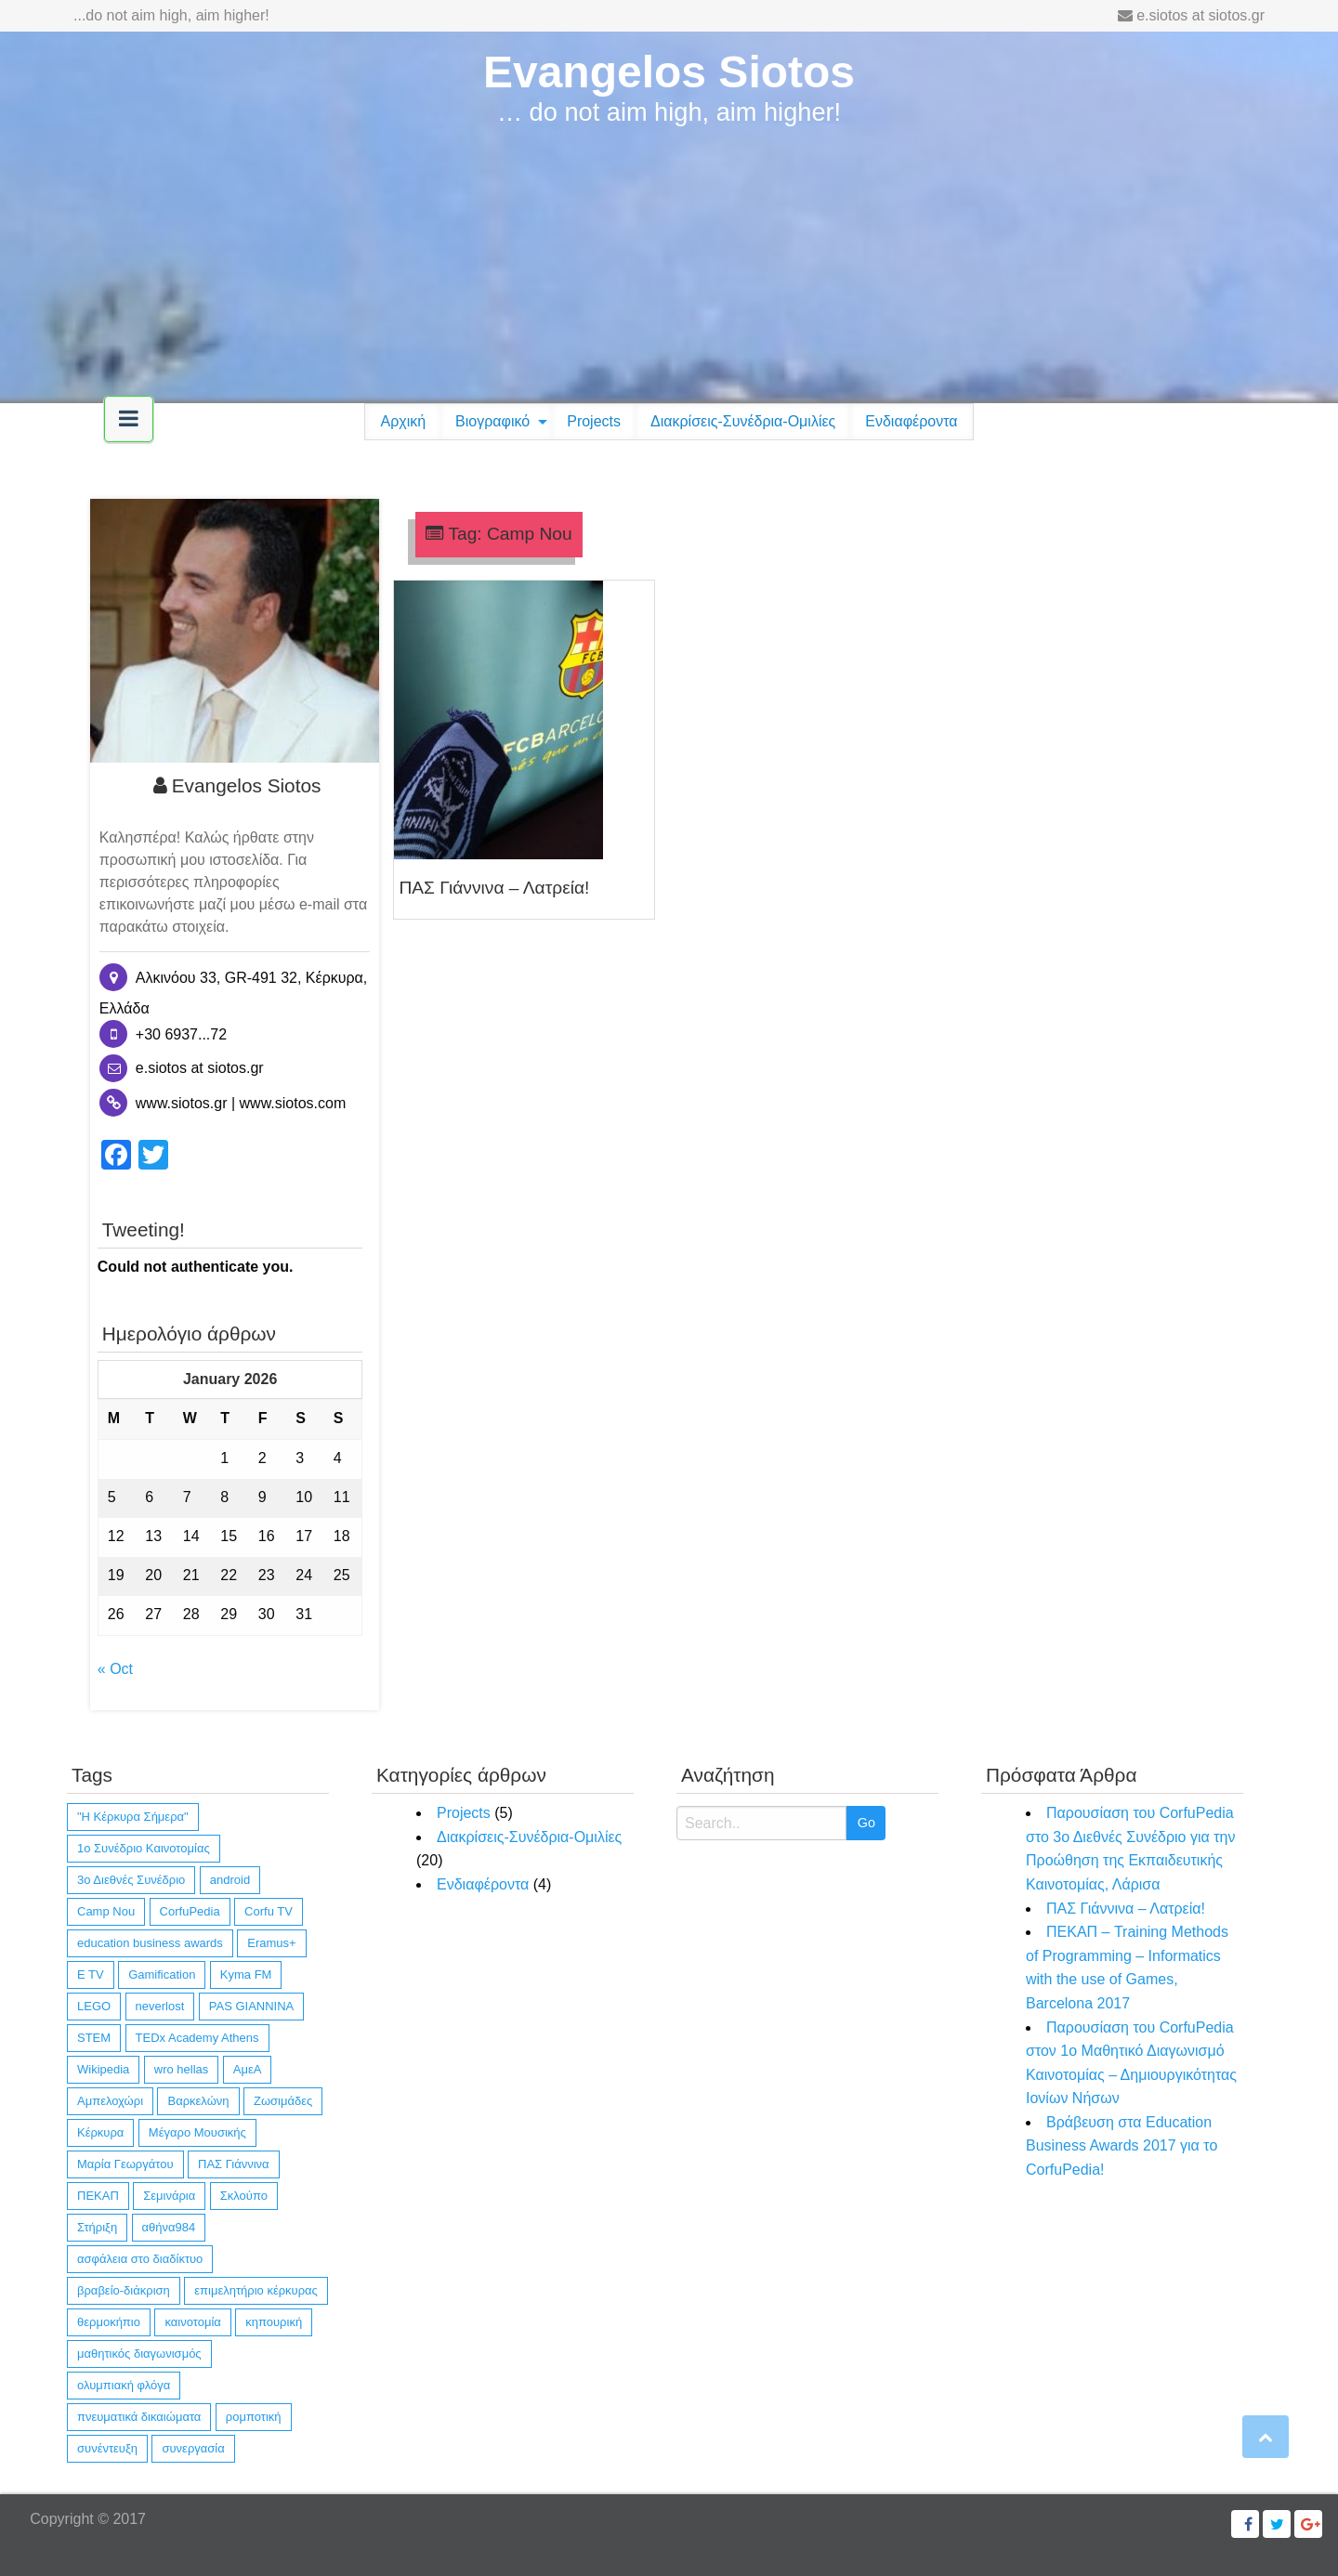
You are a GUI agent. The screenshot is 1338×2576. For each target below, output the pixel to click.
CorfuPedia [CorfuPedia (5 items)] (190, 1911)
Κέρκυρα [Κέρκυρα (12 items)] (100, 2132)
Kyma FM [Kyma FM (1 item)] (246, 1974)
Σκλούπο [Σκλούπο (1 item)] (244, 2196)
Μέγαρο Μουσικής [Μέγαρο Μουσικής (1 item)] (197, 2132)
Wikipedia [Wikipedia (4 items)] (103, 2069)
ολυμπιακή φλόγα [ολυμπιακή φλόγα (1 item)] (123, 2385)
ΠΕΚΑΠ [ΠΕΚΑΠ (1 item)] (98, 2196)
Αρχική (403, 421)
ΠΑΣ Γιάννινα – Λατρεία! (494, 887)
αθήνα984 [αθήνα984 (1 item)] (169, 2227)
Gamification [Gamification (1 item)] (161, 1974)
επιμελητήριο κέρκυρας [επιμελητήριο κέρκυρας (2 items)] (256, 2290)
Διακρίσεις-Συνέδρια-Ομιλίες (742, 421)
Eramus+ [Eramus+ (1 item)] (271, 1943)
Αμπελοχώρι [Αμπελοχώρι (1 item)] (110, 2101)
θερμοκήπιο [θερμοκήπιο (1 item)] (108, 2322)
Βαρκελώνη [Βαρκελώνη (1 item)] (198, 2101)
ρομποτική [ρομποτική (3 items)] (254, 2417)
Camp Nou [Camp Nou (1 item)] (106, 1911)
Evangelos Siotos (669, 72)
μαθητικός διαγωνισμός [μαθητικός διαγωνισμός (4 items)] (139, 2353)
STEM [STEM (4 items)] (94, 2038)
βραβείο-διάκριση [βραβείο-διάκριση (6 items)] (123, 2290)
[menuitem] (402, 421)
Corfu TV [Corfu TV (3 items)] (268, 1911)
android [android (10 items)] (230, 1880)
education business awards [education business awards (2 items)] (150, 1943)
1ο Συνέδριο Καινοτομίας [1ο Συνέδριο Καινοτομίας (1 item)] (143, 1848)
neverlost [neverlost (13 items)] (160, 2006)
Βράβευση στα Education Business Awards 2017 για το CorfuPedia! (1121, 2145)
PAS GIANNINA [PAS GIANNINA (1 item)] (252, 2006)
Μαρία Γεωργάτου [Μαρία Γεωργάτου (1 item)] (125, 2164)
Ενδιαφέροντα (911, 421)
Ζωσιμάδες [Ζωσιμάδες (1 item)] (283, 2101)
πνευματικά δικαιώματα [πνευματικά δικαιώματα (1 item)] (139, 2417)
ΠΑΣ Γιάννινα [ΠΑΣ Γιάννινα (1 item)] (233, 2164)
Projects (594, 421)
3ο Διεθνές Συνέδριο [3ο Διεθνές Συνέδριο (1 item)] (131, 1880)
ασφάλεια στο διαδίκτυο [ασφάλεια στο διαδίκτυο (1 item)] (140, 2259)
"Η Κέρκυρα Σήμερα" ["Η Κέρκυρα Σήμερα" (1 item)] (133, 1817)
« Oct (115, 1669)
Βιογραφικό (492, 421)
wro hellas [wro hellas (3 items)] (181, 2069)
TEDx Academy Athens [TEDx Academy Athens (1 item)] (197, 2038)
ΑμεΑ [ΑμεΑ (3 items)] (247, 2069)
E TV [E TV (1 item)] (90, 1974)
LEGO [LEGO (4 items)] (94, 2006)
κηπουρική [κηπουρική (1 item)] (273, 2322)
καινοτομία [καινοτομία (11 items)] (192, 2322)
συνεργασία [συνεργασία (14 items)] (193, 2448)
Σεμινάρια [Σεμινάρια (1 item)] (169, 2196)
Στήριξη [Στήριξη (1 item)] (97, 2227)
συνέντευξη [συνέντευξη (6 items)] (107, 2448)
